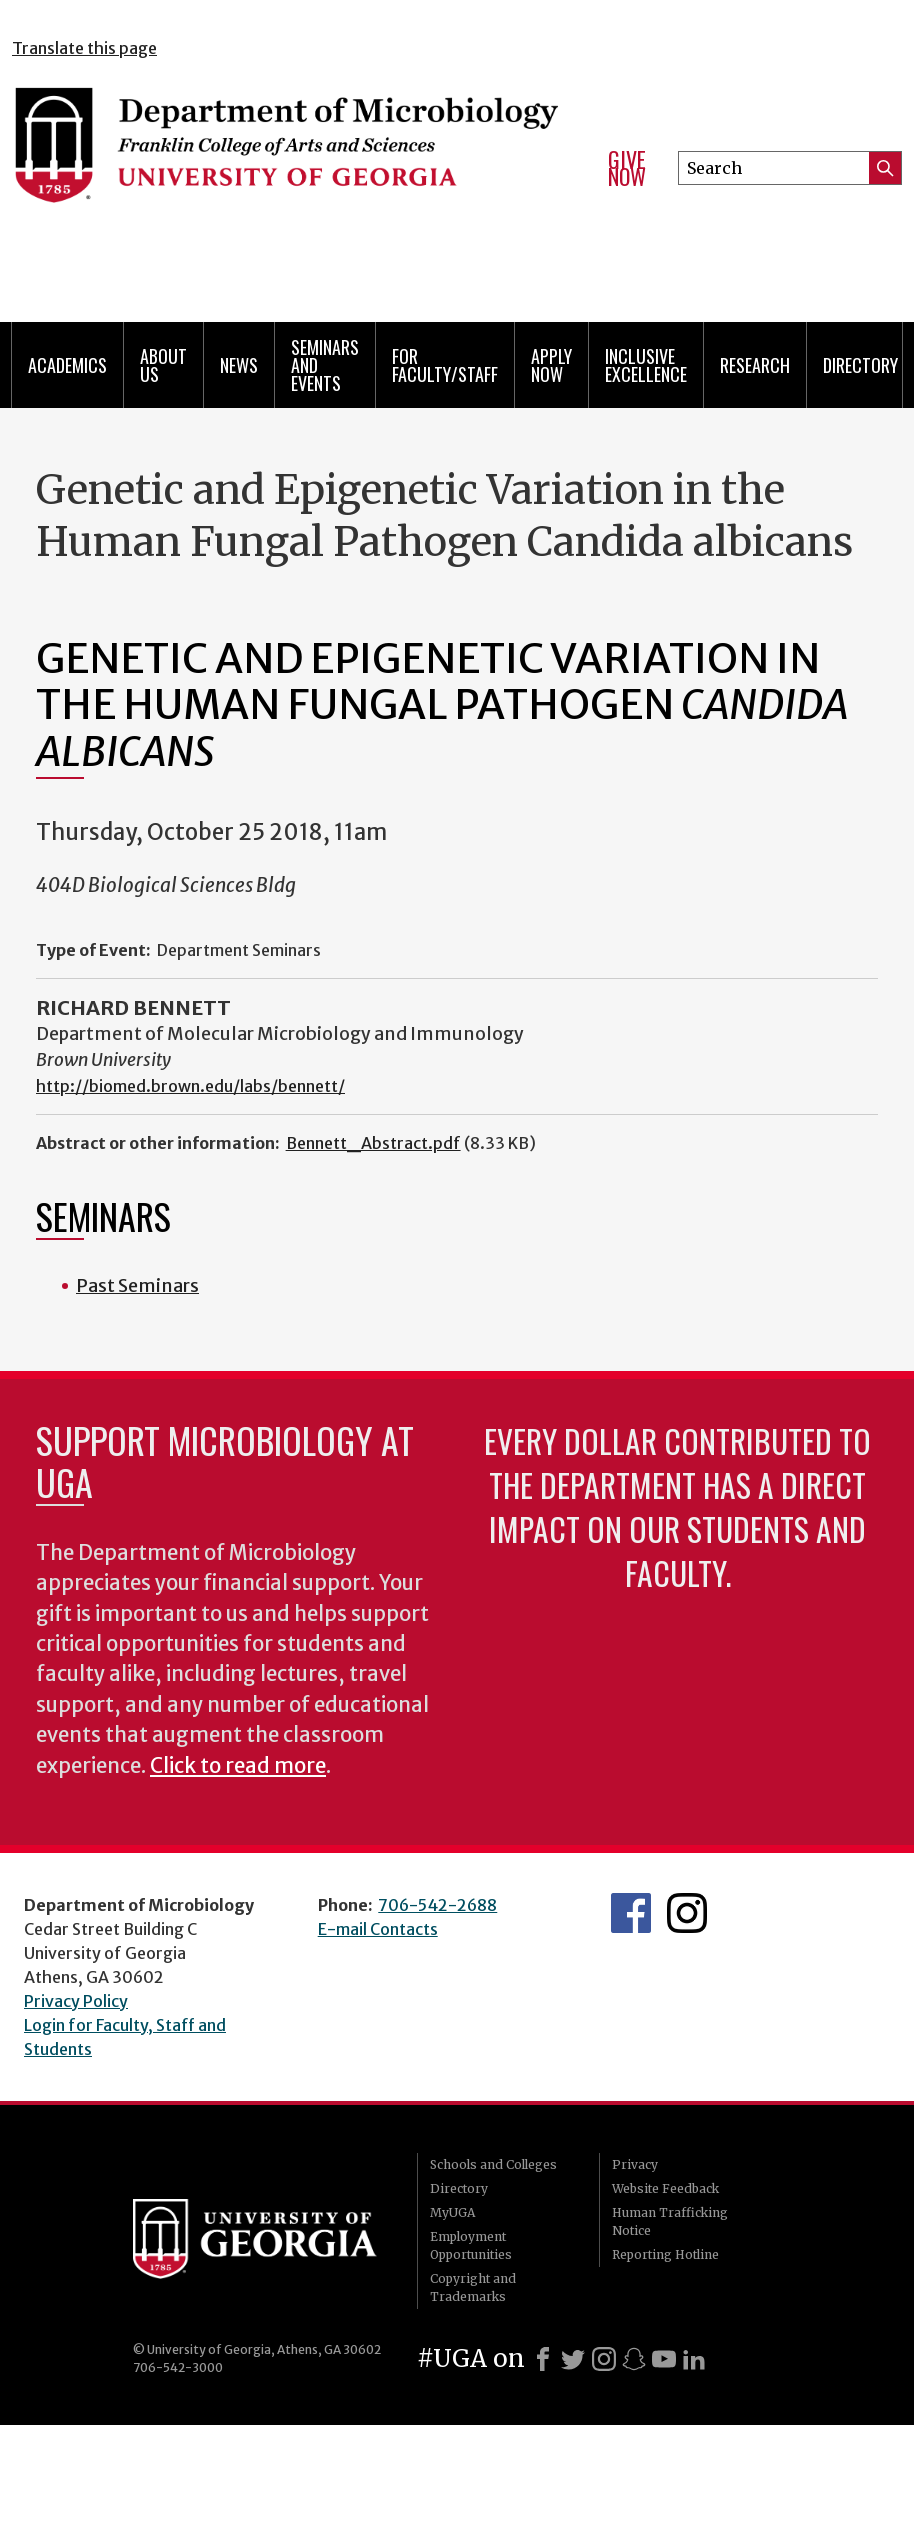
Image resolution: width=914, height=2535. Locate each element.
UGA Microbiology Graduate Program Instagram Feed (687, 1913)
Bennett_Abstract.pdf (373, 1143)
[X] (573, 2359)
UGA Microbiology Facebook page (631, 1913)
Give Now (627, 168)
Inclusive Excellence (646, 365)
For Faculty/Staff (445, 365)
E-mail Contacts (378, 1929)
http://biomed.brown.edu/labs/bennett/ (190, 1086)
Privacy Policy (76, 2001)
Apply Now (551, 365)
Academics (67, 365)
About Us (163, 365)
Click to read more (238, 1766)
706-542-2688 (437, 1905)
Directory (860, 365)
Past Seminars (137, 1285)
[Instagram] (604, 2359)
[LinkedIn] (694, 2359)
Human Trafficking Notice (670, 2221)
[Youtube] (664, 2359)
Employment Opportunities (471, 2245)
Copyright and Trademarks (473, 2287)
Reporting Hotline (665, 2254)
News (239, 365)
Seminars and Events (325, 365)
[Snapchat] (634, 2359)
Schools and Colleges (493, 2164)
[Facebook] (543, 2359)
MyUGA (452, 2212)
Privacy (635, 2164)
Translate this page (84, 48)
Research (755, 365)
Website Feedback (665, 2188)
